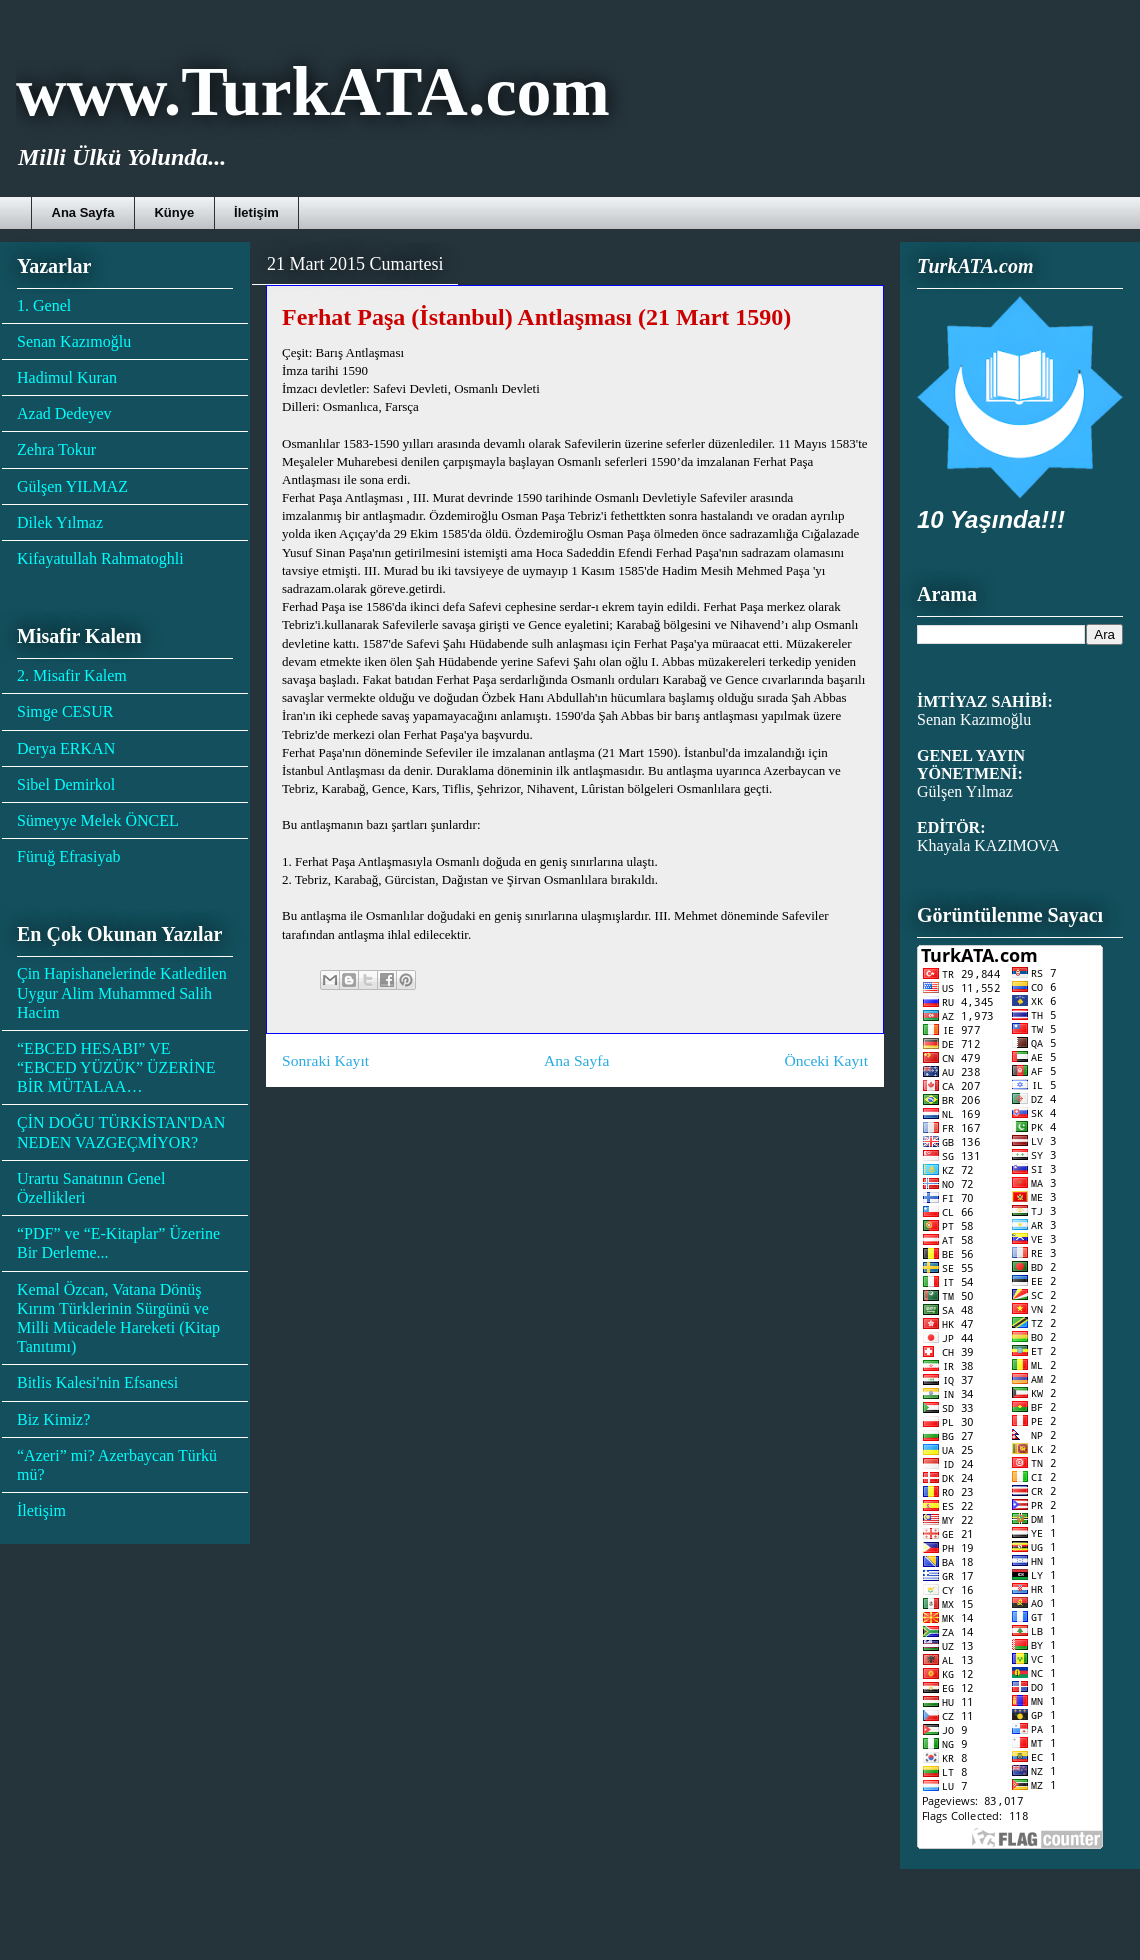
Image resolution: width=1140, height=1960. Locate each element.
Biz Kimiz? (53, 1419)
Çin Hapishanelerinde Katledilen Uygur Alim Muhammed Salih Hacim (122, 992)
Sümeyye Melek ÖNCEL (98, 820)
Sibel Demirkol (66, 784)
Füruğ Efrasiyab (69, 856)
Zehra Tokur (56, 449)
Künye (174, 212)
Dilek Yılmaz (60, 522)
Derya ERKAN (66, 748)
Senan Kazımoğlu (74, 341)
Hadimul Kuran (67, 377)
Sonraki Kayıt (325, 1060)
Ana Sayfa (83, 212)
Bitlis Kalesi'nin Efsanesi (97, 1382)
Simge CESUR (65, 711)
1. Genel (44, 305)
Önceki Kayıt (826, 1060)
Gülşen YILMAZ (72, 486)
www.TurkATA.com (313, 91)
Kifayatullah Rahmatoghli (100, 558)
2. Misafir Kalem (72, 675)
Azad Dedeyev (64, 413)
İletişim (256, 212)
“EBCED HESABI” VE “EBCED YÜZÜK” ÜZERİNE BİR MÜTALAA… (116, 1067)
